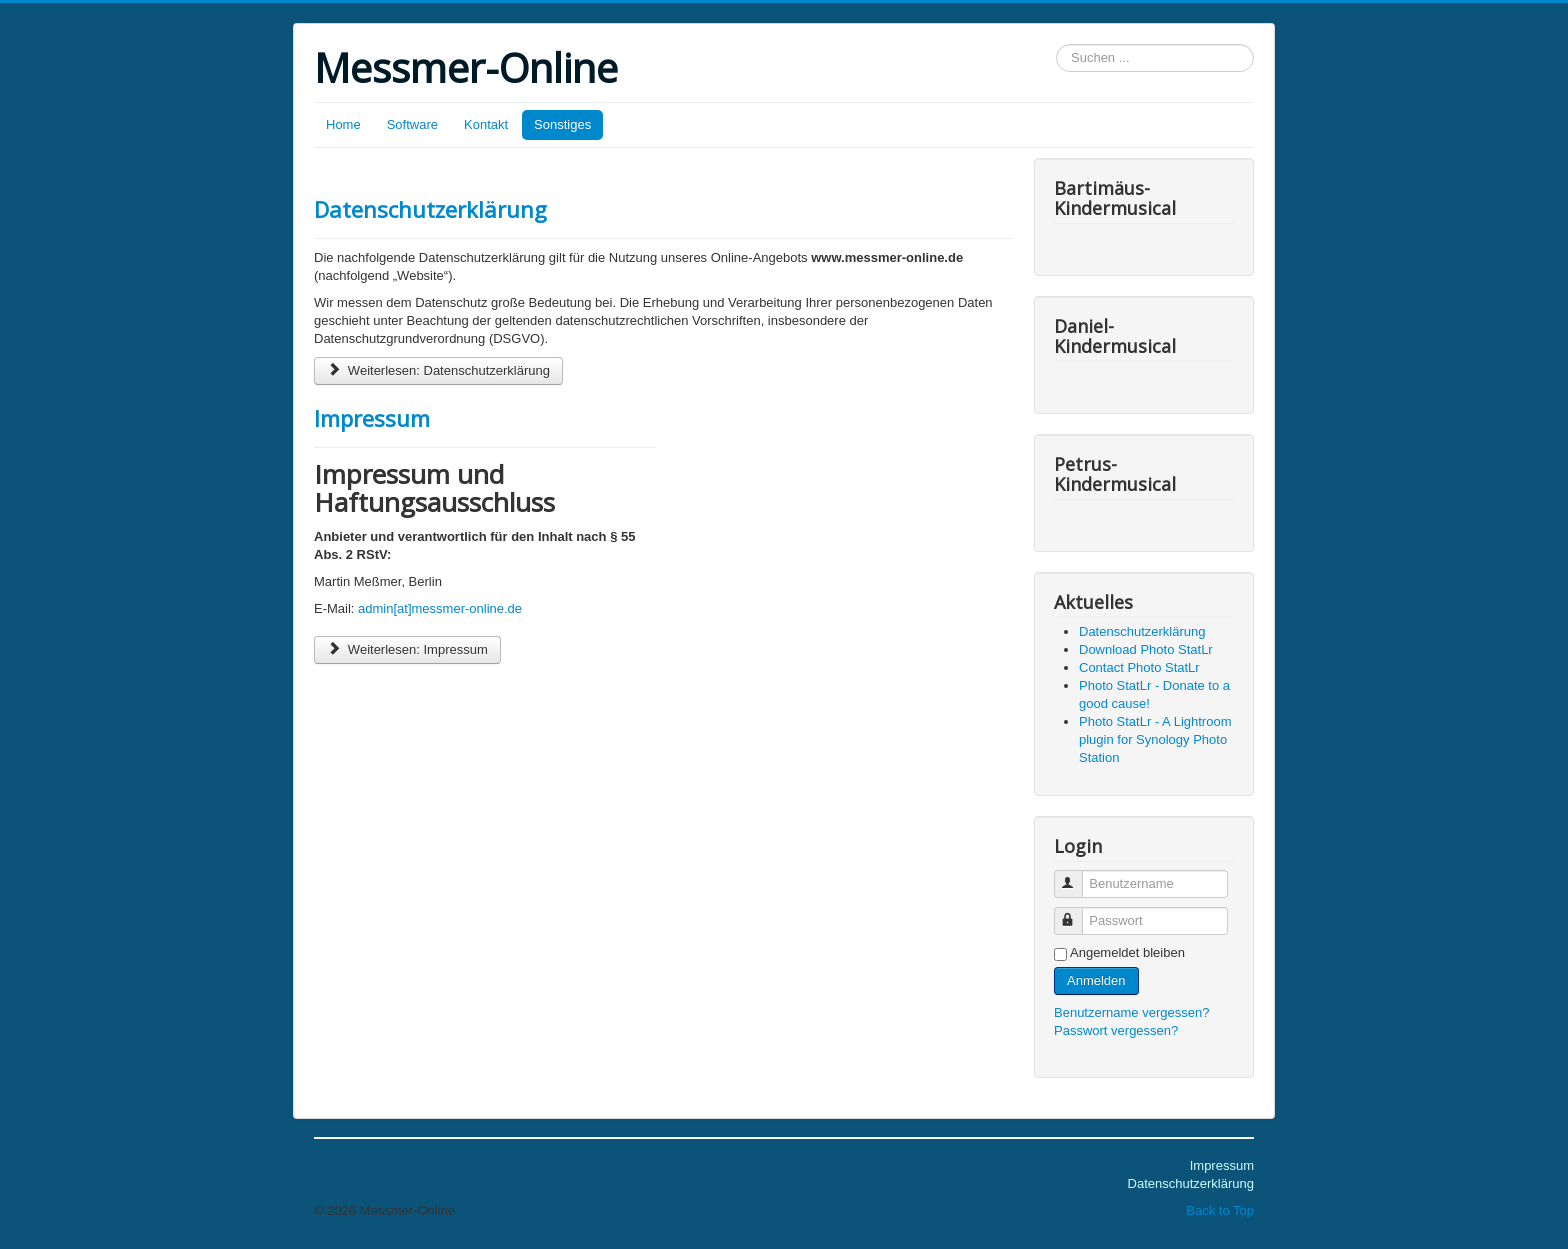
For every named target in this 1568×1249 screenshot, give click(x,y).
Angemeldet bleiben (1127, 952)
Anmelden (1096, 980)
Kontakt (486, 124)
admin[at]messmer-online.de (440, 608)
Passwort (1077, 912)
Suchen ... (1056, 44)
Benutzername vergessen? (1131, 1012)
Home (343, 124)
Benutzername (1077, 875)
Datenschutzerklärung (430, 209)
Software (412, 124)
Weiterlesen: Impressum (407, 649)
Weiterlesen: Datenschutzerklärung (438, 370)
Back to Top (1220, 1210)
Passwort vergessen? (1116, 1030)
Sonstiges (562, 124)
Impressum (372, 418)
